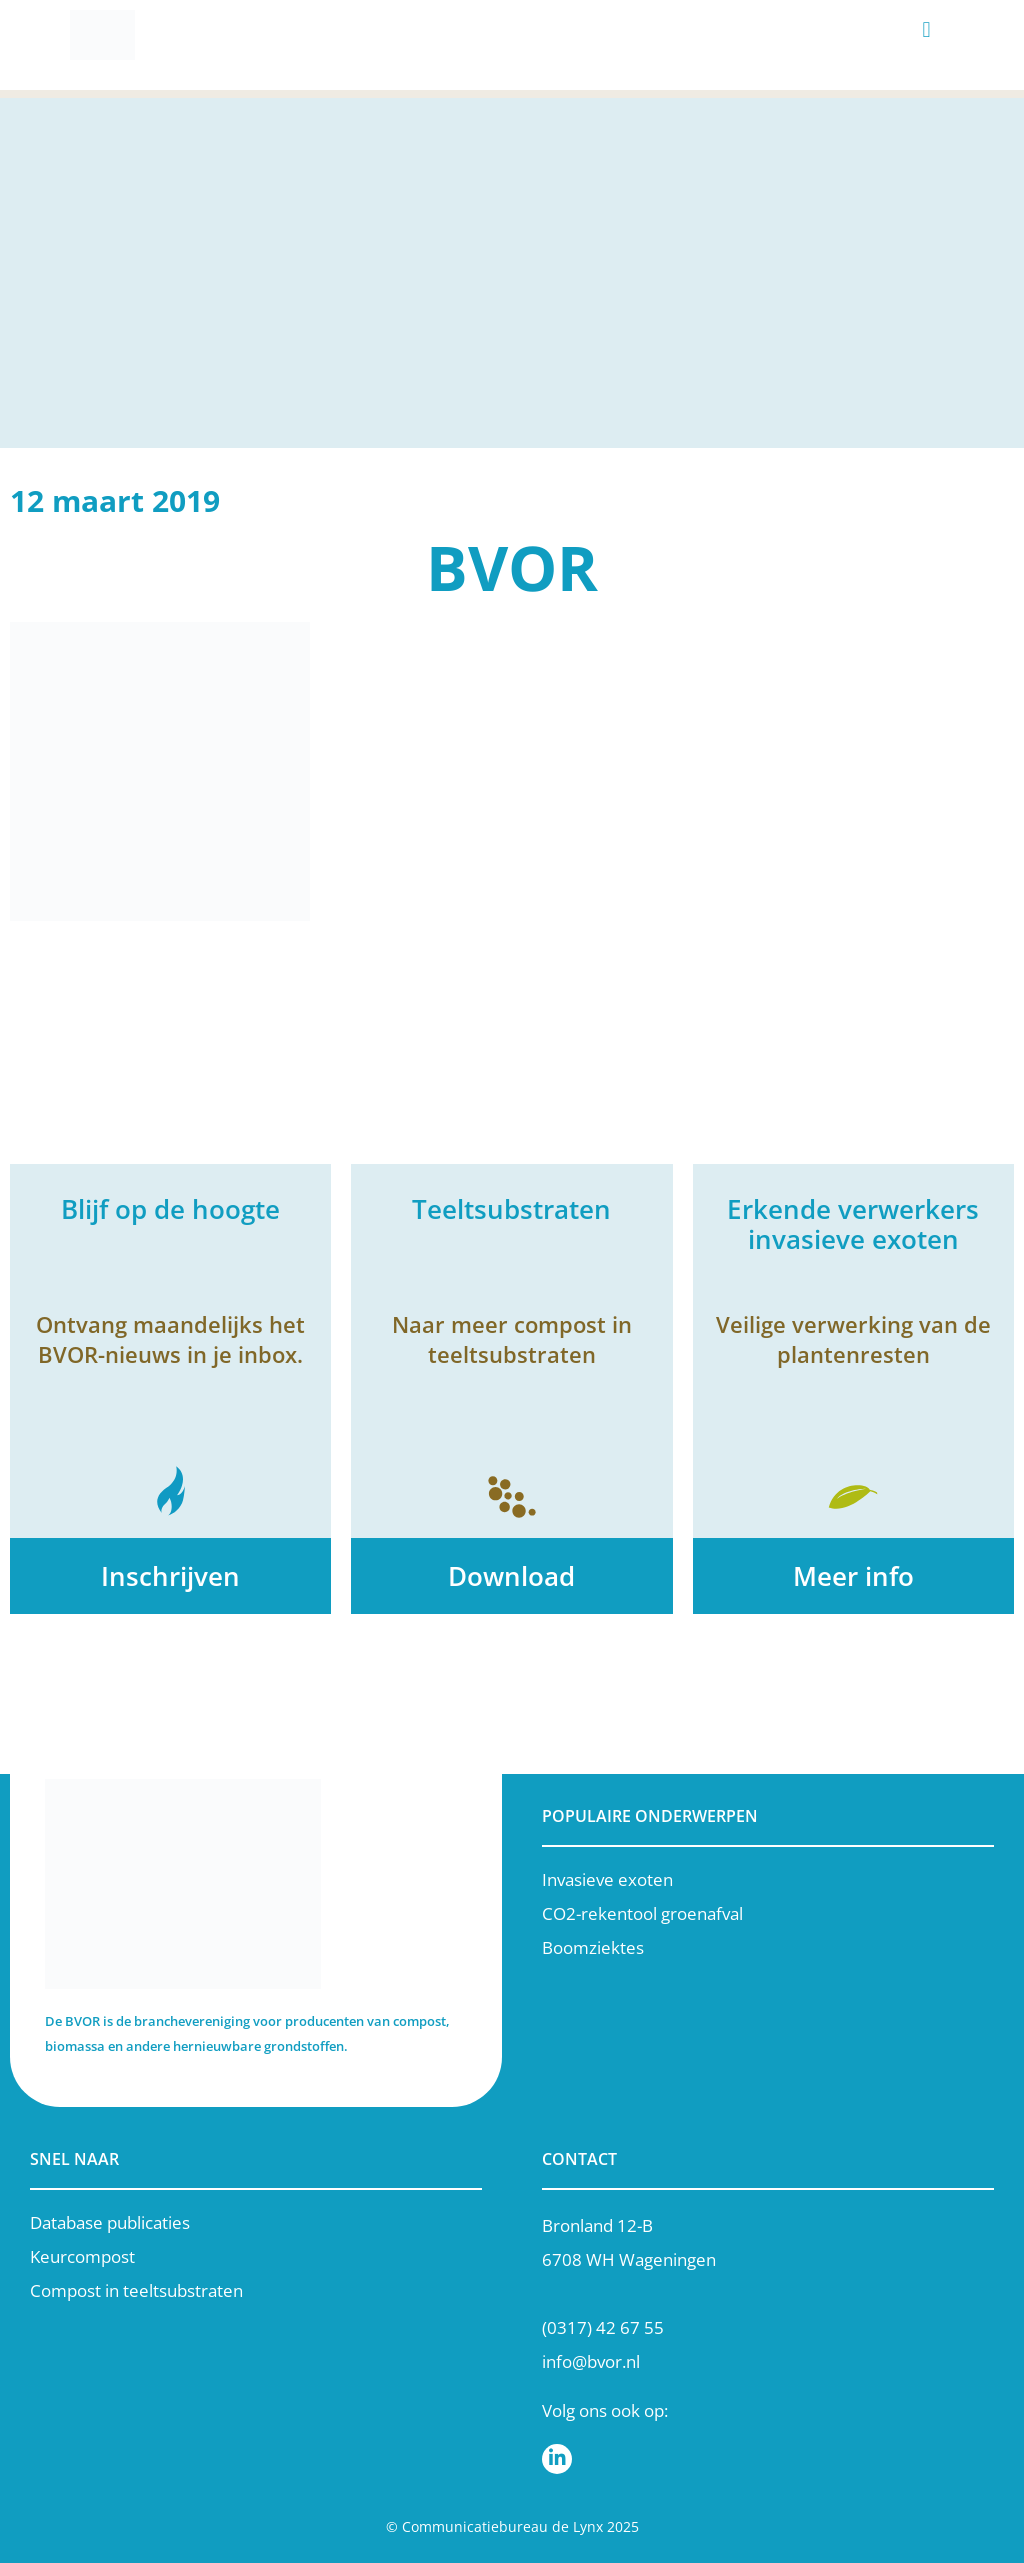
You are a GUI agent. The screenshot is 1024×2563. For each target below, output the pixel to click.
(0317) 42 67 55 (603, 2327)
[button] (926, 30)
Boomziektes (593, 1947)
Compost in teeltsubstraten (136, 2290)
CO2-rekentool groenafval (642, 1913)
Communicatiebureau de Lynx (502, 2526)
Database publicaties (110, 2222)
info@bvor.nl (591, 2361)
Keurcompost (82, 2256)
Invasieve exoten (607, 1879)
